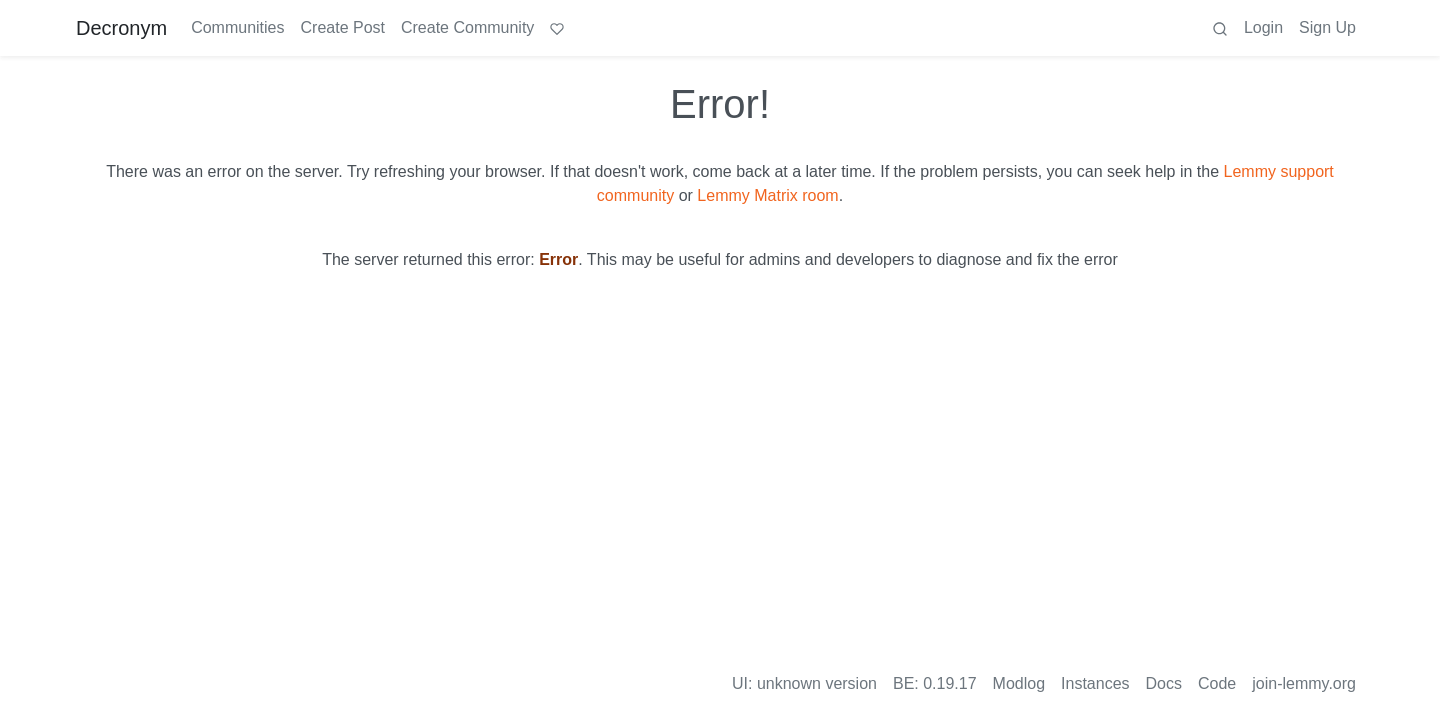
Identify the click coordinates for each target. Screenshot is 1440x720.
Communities (237, 27)
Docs (1164, 683)
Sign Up (1327, 27)
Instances (1095, 683)
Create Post (343, 27)
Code (1217, 683)
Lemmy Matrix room (767, 195)
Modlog (1019, 683)
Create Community (467, 27)
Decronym (121, 28)
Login (1263, 27)
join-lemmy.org (1304, 683)
